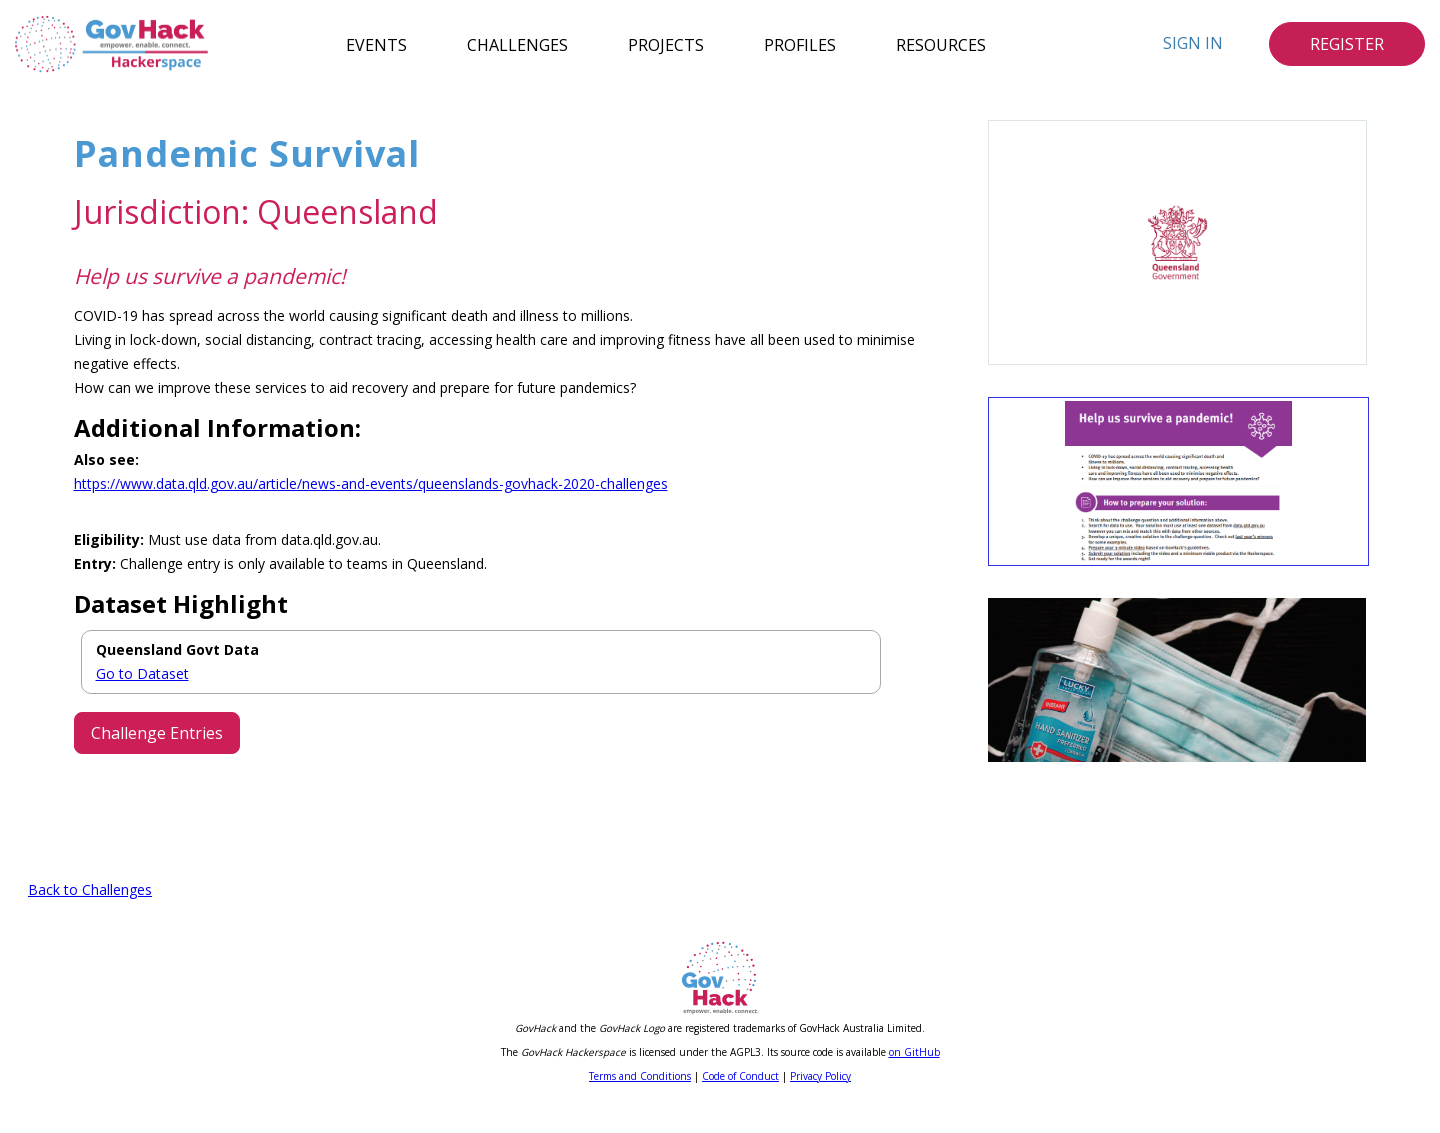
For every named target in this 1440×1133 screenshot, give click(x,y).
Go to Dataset (142, 673)
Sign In (1193, 43)
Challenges (517, 44)
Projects (666, 44)
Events (376, 44)
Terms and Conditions (640, 1101)
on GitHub (914, 1077)
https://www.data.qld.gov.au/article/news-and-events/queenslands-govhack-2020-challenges (371, 483)
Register (1347, 44)
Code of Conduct (740, 1101)
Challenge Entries (157, 733)
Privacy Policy (820, 1101)
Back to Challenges (90, 914)
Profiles (800, 44)
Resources (941, 44)
